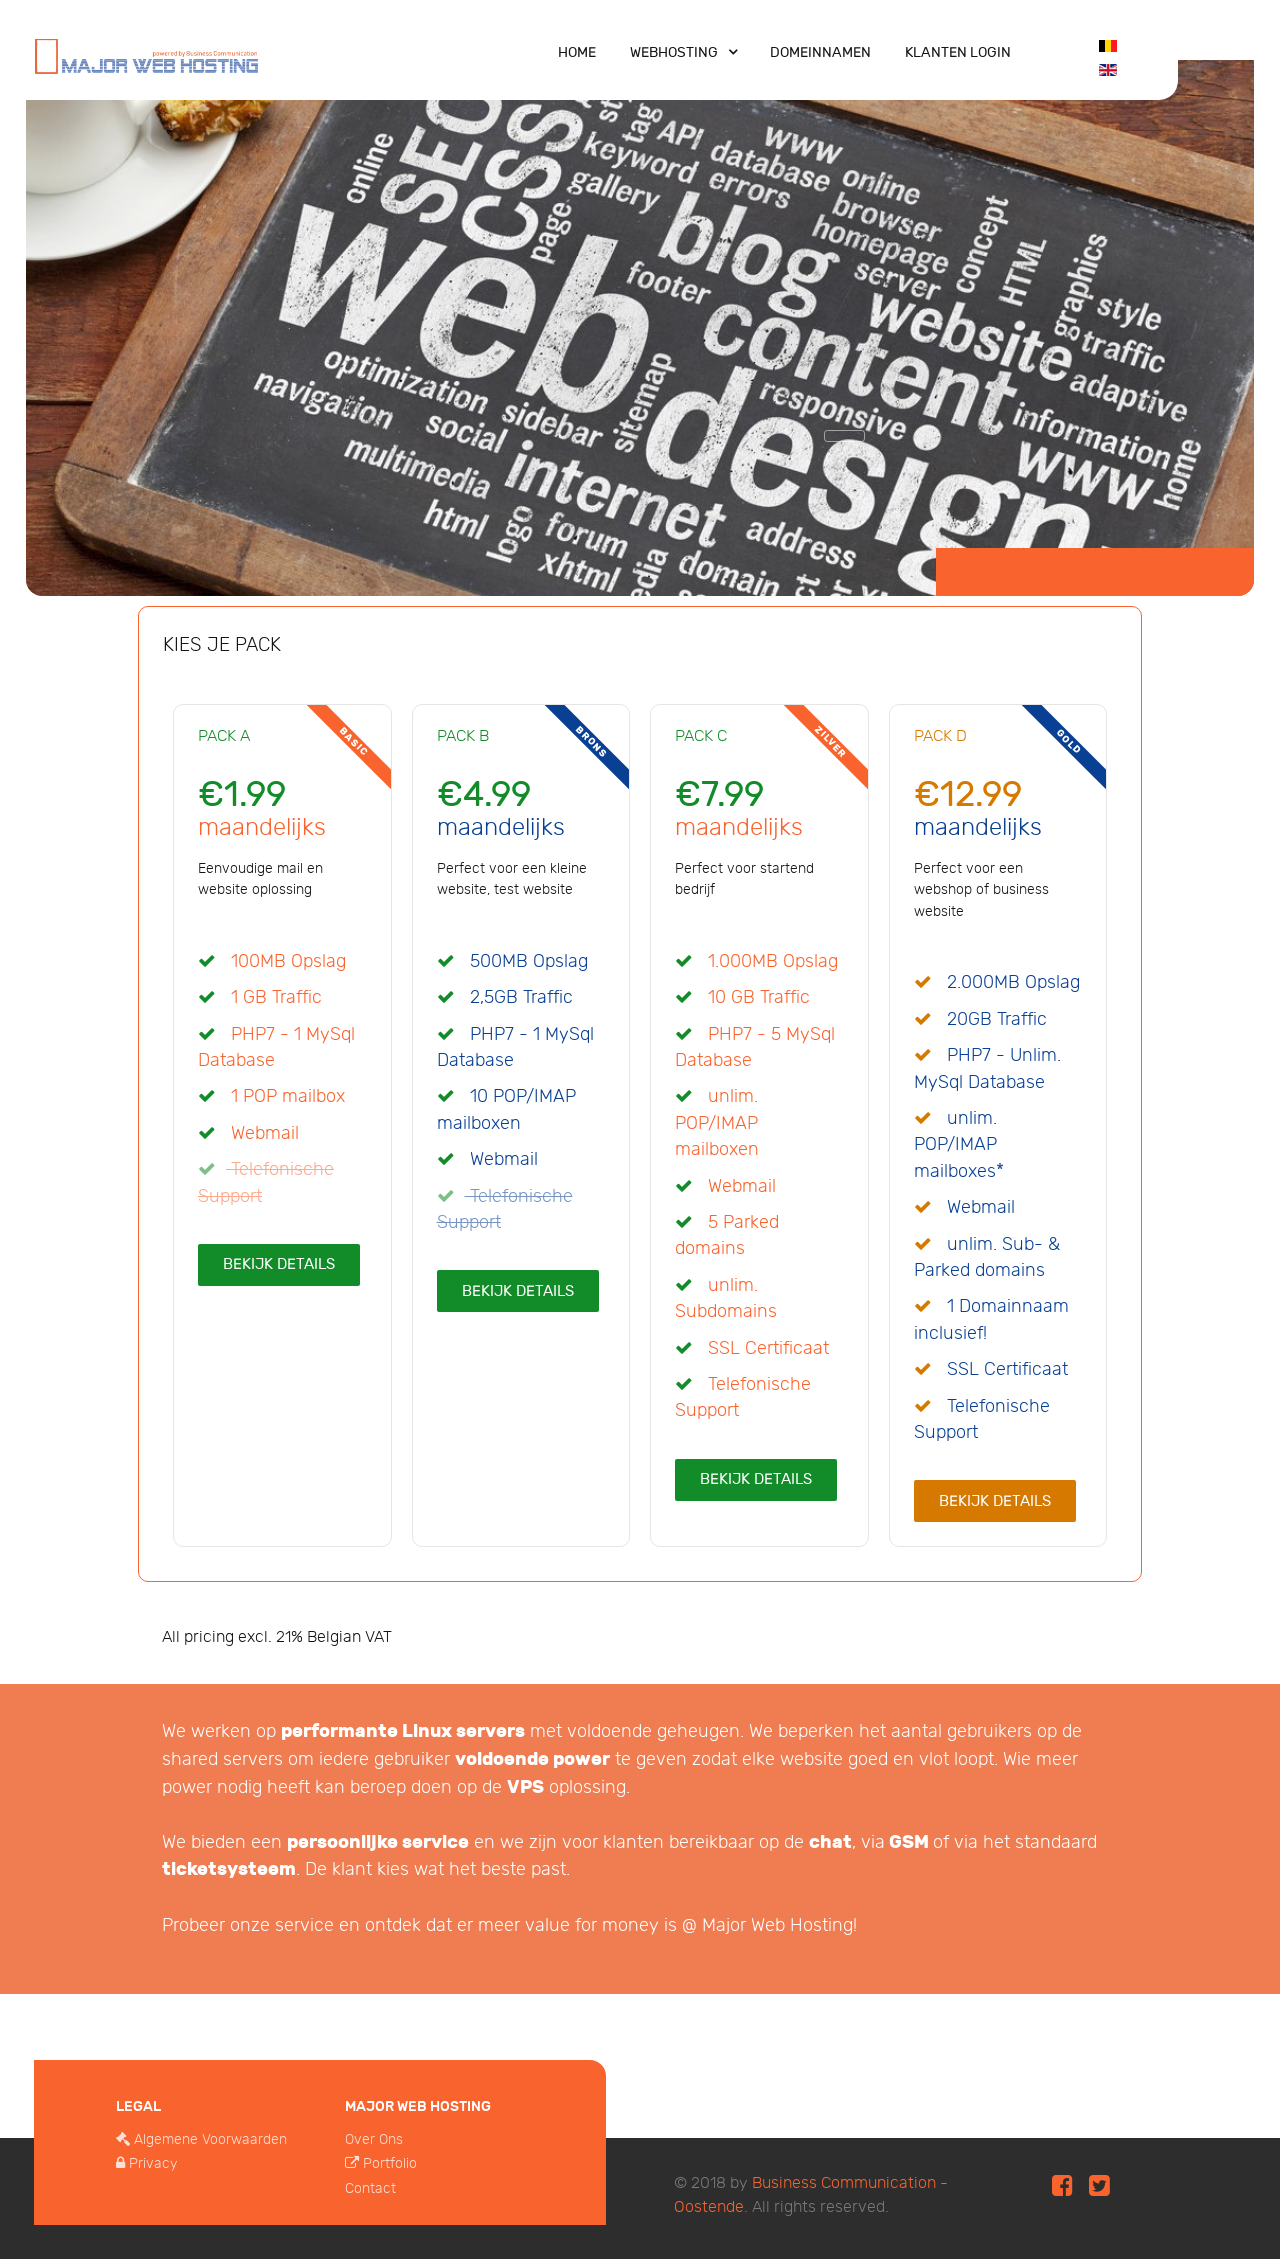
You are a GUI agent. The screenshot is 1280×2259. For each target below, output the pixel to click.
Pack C (701, 736)
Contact (370, 2188)
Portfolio (390, 2163)
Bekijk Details (279, 1264)
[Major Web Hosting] (147, 54)
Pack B (463, 736)
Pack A (224, 736)
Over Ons (374, 2139)
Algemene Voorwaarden (210, 2139)
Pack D (940, 736)
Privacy (153, 2163)
